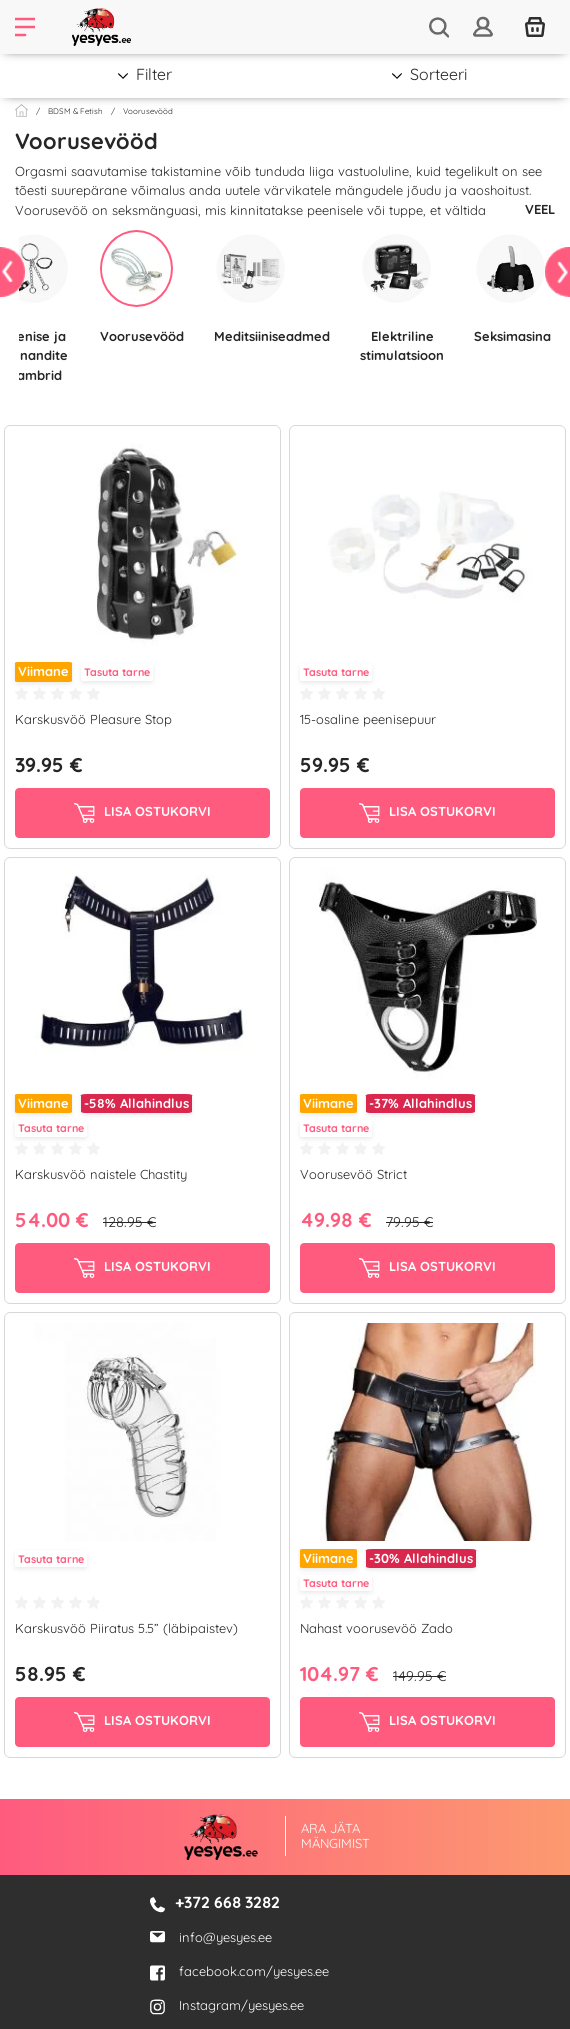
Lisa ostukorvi (142, 813)
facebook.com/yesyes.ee (239, 1971)
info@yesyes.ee (225, 1937)
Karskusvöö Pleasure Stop (93, 719)
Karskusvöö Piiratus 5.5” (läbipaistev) (126, 1628)
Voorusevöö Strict (353, 1174)
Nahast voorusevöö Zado (376, 1628)
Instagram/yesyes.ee (227, 2005)
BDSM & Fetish (75, 111)
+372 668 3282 (227, 1902)
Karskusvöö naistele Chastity (101, 1174)
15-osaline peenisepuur (368, 719)
